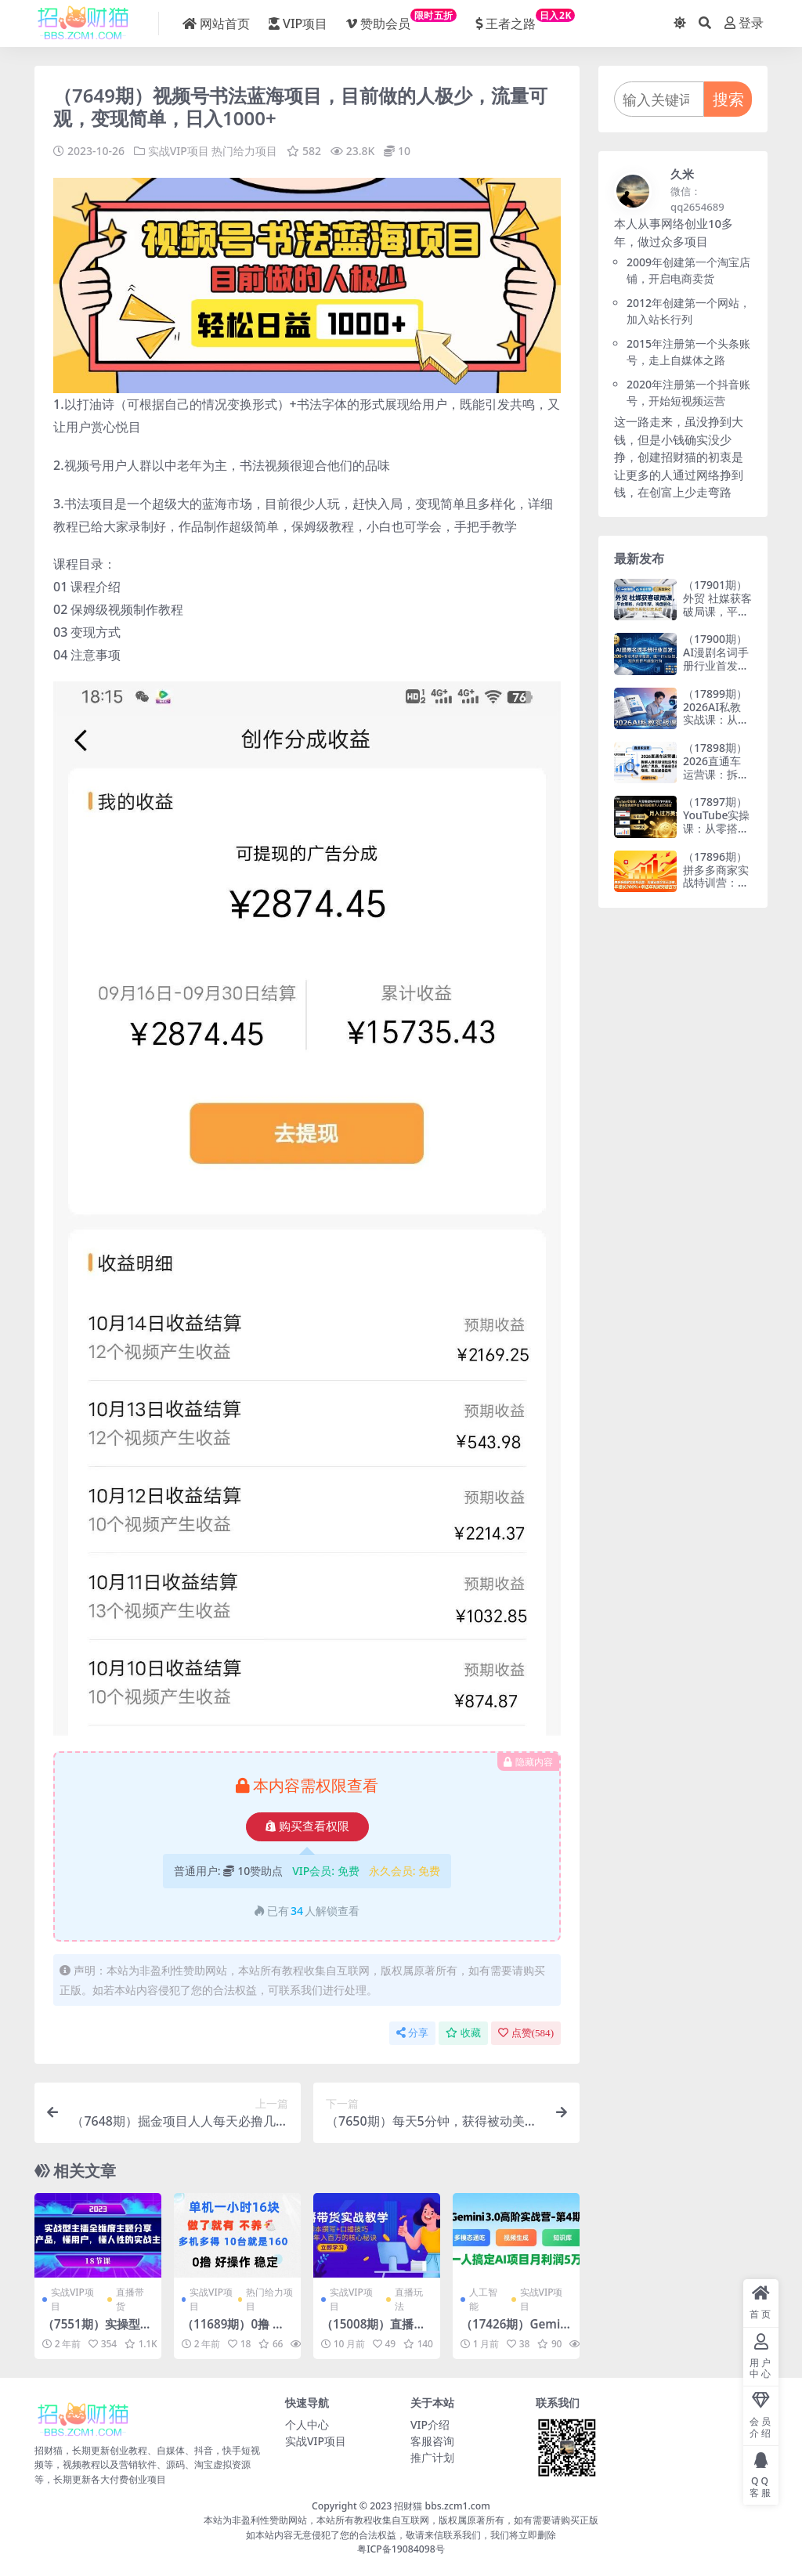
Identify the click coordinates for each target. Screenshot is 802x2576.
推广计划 (432, 2457)
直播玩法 (409, 2299)
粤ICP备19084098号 (401, 2549)
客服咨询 (432, 2440)
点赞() (526, 2033)
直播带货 (130, 2299)
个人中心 (307, 2424)
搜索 (728, 99)
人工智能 (483, 2299)
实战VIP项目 (178, 150)
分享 (412, 2033)
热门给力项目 (244, 150)
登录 (744, 23)
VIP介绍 (430, 2424)
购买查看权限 (307, 1826)
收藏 (463, 2033)
